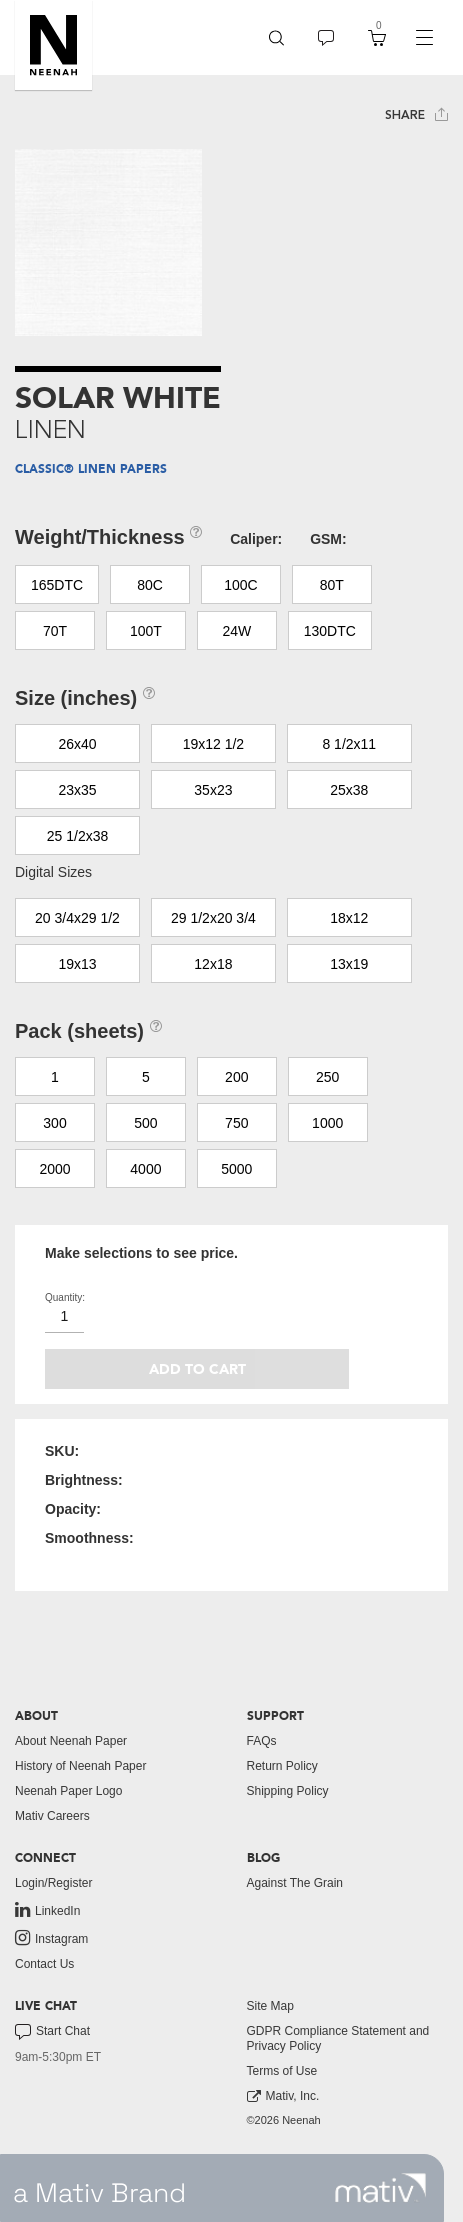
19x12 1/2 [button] (214, 744)
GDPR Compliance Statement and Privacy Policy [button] (338, 2038)
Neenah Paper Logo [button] (68, 1791)
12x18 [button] (213, 964)
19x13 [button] (77, 964)
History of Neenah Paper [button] (80, 1766)
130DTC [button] (330, 631)
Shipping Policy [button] (288, 1791)
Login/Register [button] (53, 1883)
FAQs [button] (262, 1741)
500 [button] (145, 1123)
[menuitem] (276, 37)
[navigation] (424, 38)
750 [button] (236, 1123)
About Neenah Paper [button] (71, 1741)
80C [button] (150, 585)
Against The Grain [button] (295, 1883)
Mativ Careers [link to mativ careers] (52, 1816)
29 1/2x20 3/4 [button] (213, 918)
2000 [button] (54, 1169)
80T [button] (332, 585)
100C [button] (240, 585)
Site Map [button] (270, 2006)
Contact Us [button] (44, 1964)
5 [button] (146, 1077)
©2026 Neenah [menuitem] (284, 2120)
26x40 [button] (77, 744)
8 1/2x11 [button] (349, 744)
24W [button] (236, 631)
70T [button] (55, 631)
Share (416, 114)
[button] (53, 45)
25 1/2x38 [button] (78, 836)
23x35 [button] (77, 790)
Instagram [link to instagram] (51, 1938)
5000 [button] (236, 1169)
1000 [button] (327, 1123)
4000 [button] (145, 1169)
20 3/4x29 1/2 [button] (77, 918)
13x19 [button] (349, 964)
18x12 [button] (349, 918)
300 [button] (54, 1123)
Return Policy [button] (282, 1766)
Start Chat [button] (52, 2032)
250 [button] (327, 1077)
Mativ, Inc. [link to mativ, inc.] (283, 2096)
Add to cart (197, 1369)
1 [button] (55, 1077)
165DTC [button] (57, 585)
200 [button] (236, 1077)
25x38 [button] (349, 790)
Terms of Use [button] (282, 2071)
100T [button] (146, 631)
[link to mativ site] (380, 2188)
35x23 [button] (213, 790)
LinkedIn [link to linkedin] (47, 1910)
